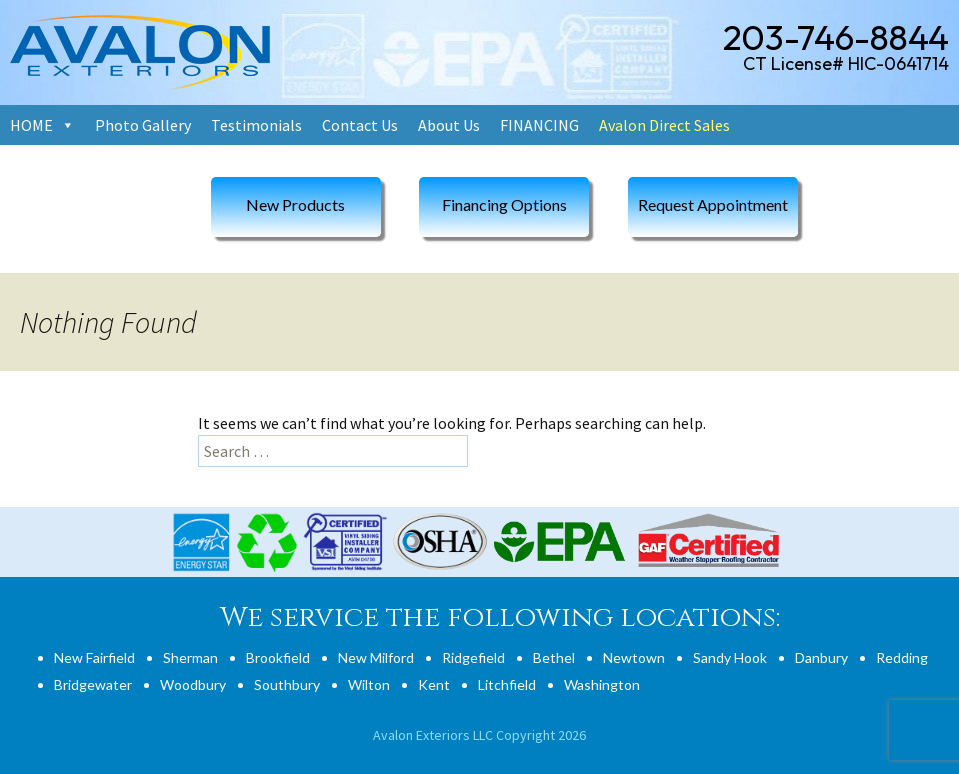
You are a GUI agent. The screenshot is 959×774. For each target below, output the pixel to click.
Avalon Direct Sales (664, 125)
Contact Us (360, 125)
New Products (295, 204)
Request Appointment (713, 204)
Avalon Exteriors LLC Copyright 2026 (479, 735)
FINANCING (539, 125)
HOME (31, 125)
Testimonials (256, 125)
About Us (449, 125)
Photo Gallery (143, 125)
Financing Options (504, 204)
